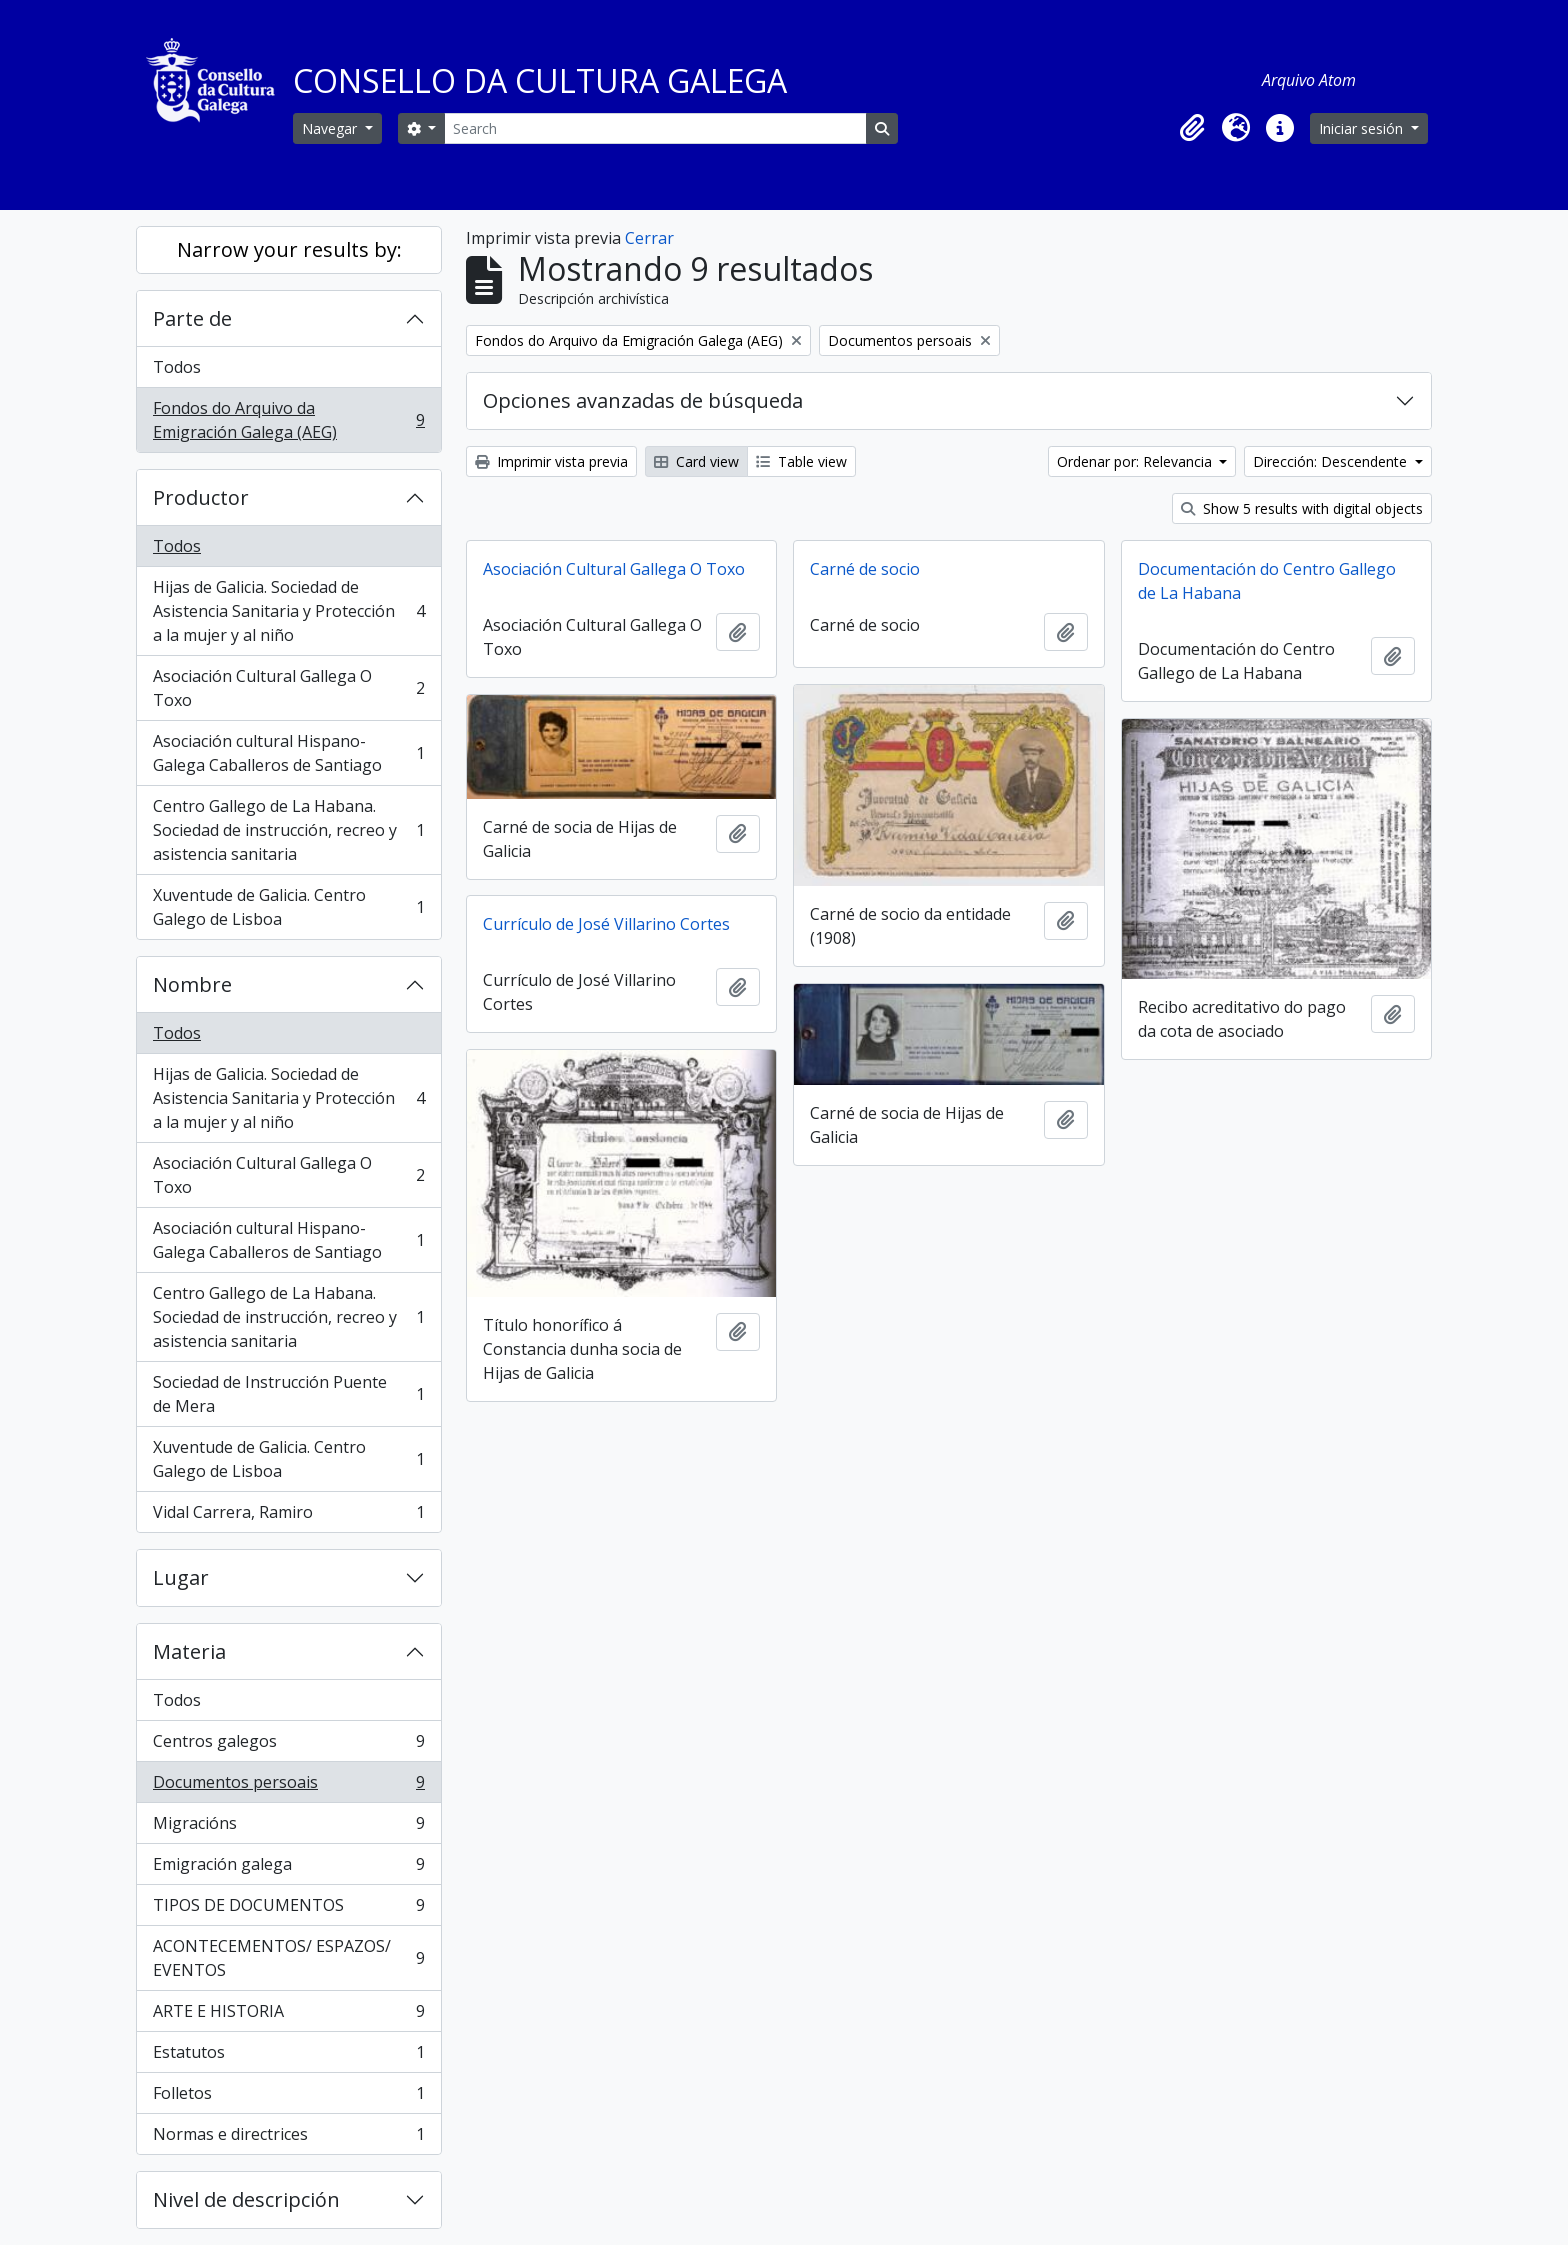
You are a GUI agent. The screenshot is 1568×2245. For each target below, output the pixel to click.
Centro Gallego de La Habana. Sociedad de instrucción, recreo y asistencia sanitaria (288, 830)
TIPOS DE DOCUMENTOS (288, 1909)
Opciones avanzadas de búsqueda (643, 400)
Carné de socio (865, 569)
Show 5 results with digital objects (1302, 508)
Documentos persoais (288, 1786)
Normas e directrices (288, 2138)
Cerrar (649, 238)
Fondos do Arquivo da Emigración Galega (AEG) (288, 420)
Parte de (192, 318)
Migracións (288, 1827)
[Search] (655, 128)
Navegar (331, 128)
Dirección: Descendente (1332, 461)
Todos (177, 367)
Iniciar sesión (1363, 128)
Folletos (288, 2097)
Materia (189, 1651)
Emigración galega (288, 1868)
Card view (696, 461)
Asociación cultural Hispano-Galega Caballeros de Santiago (288, 753)
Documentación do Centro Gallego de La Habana (1267, 581)
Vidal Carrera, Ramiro (288, 1516)
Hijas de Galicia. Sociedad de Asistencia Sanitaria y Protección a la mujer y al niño (288, 611)
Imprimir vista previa (551, 461)
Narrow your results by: (289, 249)
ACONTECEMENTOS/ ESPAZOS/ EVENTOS (288, 1958)
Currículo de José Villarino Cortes (606, 924)
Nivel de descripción (246, 2199)
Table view (801, 461)
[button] (1192, 128)
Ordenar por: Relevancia (1136, 461)
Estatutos (288, 2056)
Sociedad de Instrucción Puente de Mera (288, 1394)
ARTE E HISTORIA (288, 2015)
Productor (201, 497)
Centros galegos (288, 1745)
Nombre (192, 984)
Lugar (181, 1577)
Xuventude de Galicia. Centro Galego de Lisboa (288, 907)
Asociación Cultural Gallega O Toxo (288, 688)
